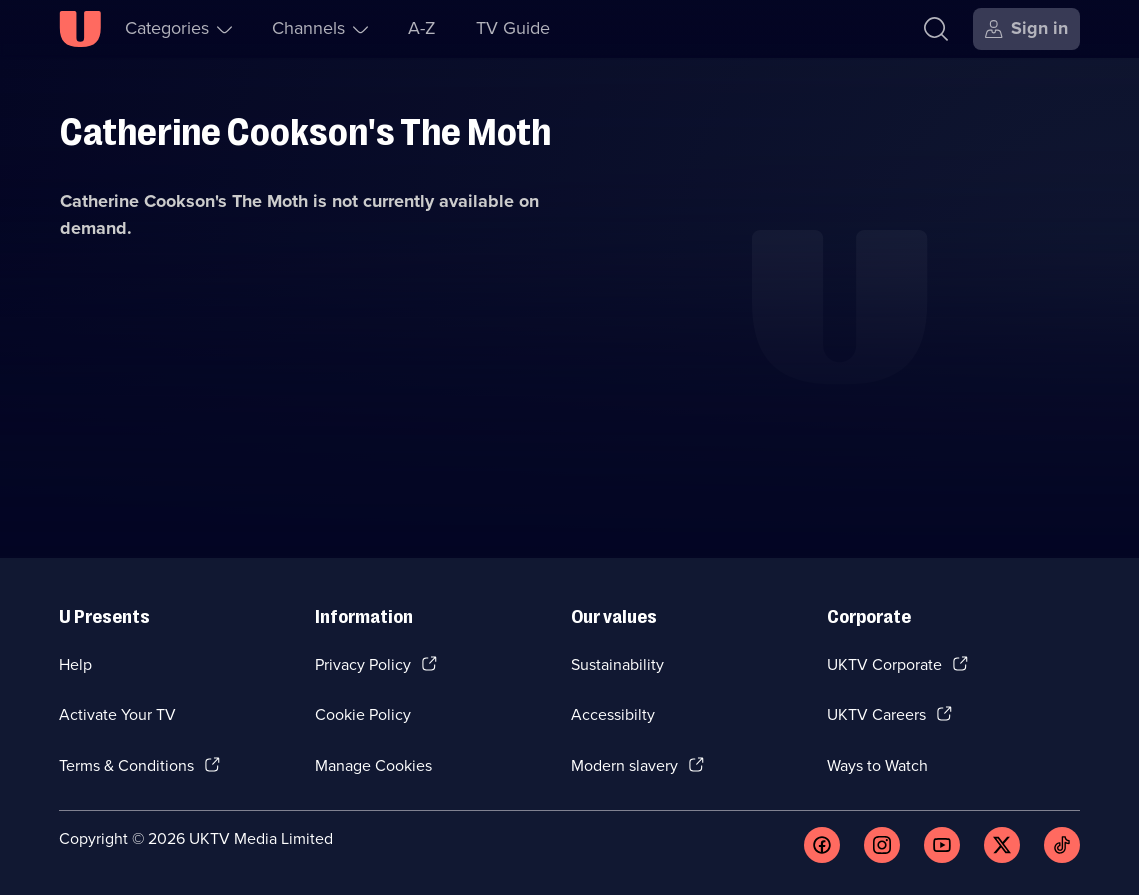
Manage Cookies (373, 765)
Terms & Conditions (126, 765)
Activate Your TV (117, 714)
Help (75, 664)
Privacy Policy (363, 664)
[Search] (936, 29)
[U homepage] (80, 29)
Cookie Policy (363, 714)
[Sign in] (1026, 29)
